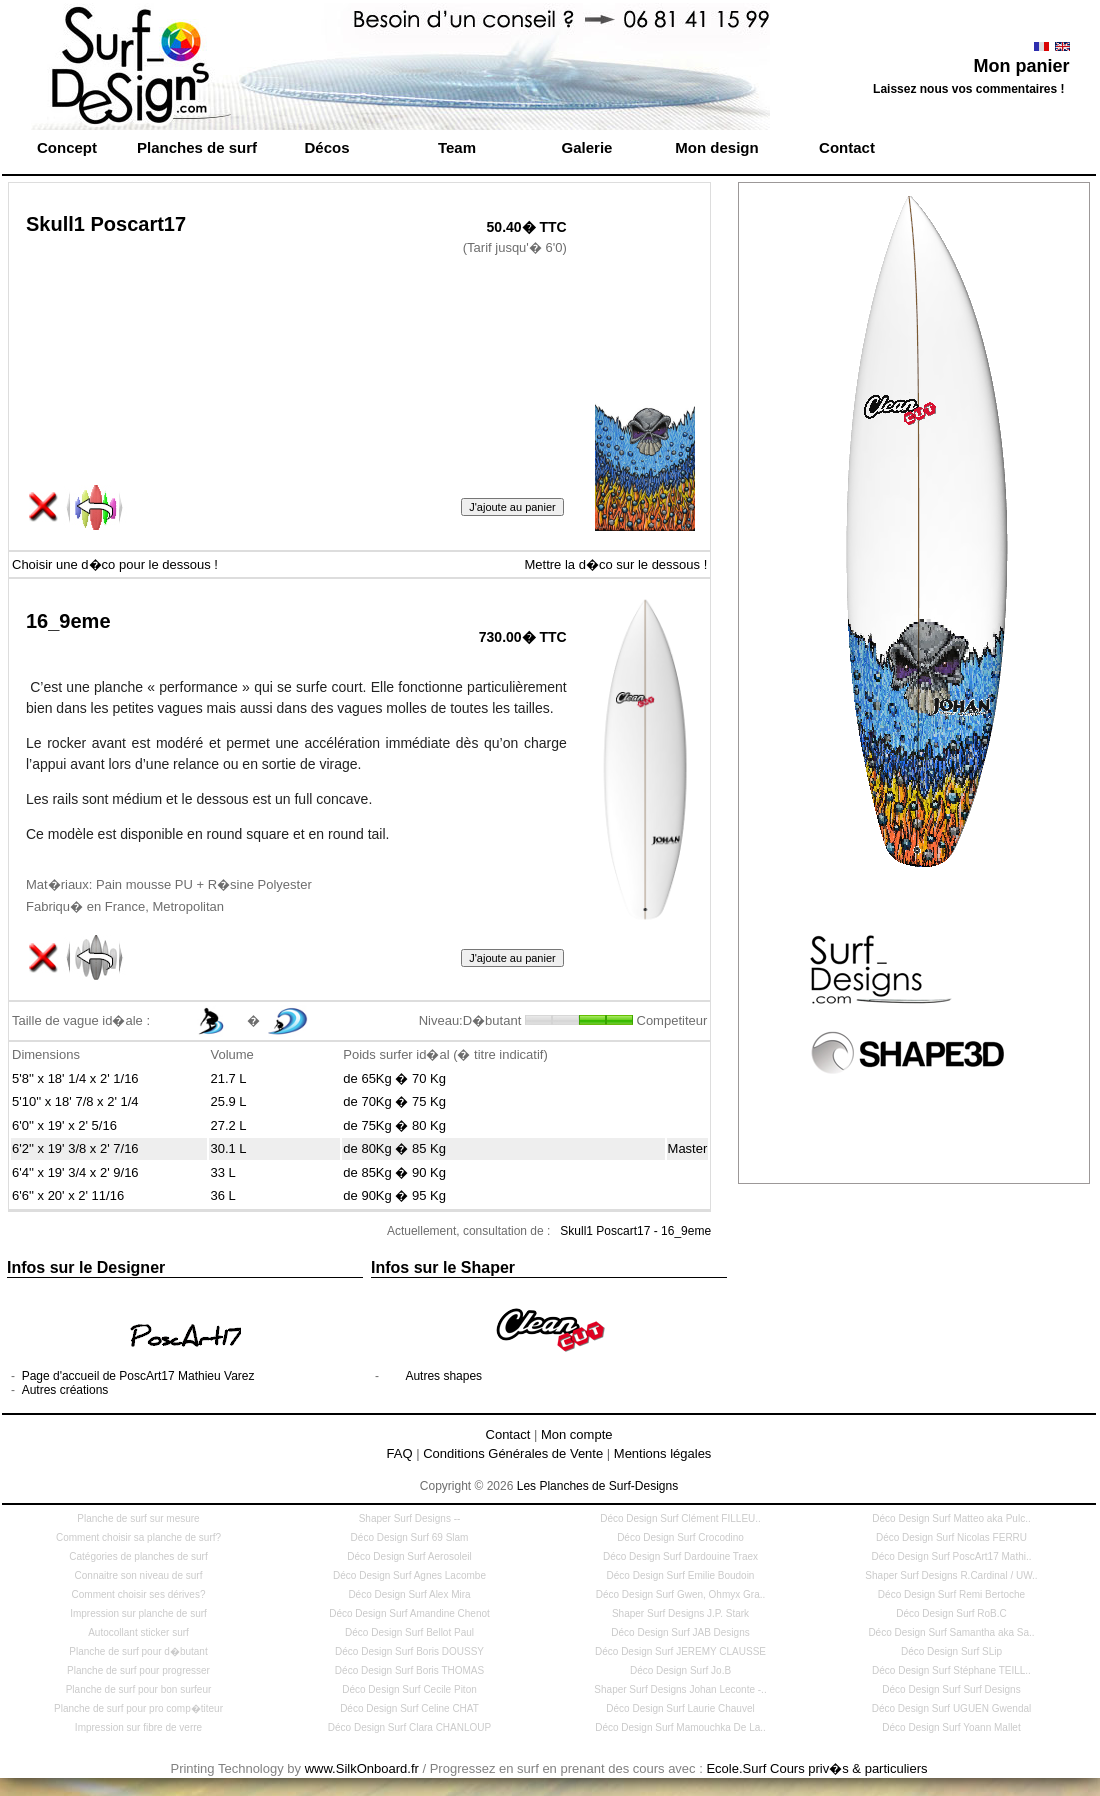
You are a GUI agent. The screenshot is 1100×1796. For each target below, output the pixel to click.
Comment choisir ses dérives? (139, 1594)
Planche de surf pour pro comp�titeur (138, 1708)
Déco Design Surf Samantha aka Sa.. (951, 1632)
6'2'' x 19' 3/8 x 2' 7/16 (75, 1148)
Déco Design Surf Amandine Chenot (409, 1613)
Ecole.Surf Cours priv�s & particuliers (816, 1768)
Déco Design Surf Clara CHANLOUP (409, 1727)
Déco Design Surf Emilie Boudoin (681, 1575)
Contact (847, 147)
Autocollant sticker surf (138, 1632)
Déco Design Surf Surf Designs (951, 1689)
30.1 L (228, 1148)
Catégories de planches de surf (138, 1556)
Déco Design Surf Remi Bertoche (951, 1594)
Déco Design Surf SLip (951, 1651)
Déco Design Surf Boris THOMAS (409, 1670)
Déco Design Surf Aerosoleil (409, 1556)
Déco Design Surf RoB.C (951, 1613)
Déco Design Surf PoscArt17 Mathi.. (951, 1556)
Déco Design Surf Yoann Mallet (951, 1727)
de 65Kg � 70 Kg (394, 1078)
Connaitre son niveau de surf (139, 1575)
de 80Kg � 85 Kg (394, 1148)
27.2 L (228, 1125)
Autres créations (65, 1390)
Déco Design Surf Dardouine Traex (680, 1556)
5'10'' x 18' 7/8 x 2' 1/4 (75, 1101)
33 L (222, 1172)
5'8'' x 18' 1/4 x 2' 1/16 (75, 1078)
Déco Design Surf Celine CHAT (409, 1708)
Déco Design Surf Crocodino (680, 1537)
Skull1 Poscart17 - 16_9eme (635, 1231)
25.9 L (228, 1101)
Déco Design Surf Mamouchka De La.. (680, 1727)
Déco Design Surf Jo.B (680, 1670)
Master (688, 1148)
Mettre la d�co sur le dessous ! (615, 564)
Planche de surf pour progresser (138, 1670)
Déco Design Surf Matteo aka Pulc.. (951, 1518)
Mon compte (577, 1434)
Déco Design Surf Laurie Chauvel (680, 1708)
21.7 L (228, 1078)
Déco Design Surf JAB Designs (680, 1632)
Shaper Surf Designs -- (410, 1518)
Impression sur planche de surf (138, 1613)
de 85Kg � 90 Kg (394, 1172)
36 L (222, 1195)
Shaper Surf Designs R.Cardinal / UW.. (951, 1575)
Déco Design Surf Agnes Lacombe (409, 1575)
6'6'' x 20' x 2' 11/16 (68, 1195)
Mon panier (1021, 66)
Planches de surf (197, 147)
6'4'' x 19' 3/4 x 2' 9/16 (75, 1172)
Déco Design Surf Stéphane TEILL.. (951, 1670)
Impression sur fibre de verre (138, 1727)
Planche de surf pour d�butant (138, 1651)
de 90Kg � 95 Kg (394, 1195)
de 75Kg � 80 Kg (394, 1125)
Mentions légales (663, 1453)
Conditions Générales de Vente (513, 1453)
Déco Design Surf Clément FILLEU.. (680, 1518)
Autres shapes (443, 1376)
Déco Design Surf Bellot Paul (409, 1632)
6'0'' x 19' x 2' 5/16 (64, 1125)
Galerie (587, 147)
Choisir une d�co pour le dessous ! (115, 564)
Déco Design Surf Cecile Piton (409, 1689)
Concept (67, 147)
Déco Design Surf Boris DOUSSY (409, 1651)
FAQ (400, 1453)
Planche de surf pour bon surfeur (139, 1689)
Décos (326, 147)
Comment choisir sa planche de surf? (138, 1537)
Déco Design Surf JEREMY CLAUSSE (680, 1651)
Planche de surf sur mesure (138, 1518)
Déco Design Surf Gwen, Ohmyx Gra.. (681, 1594)
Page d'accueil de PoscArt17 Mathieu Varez (138, 1376)
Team (457, 147)
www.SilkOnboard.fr (362, 1768)
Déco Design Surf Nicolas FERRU (951, 1537)
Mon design (716, 147)
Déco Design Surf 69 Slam (410, 1537)
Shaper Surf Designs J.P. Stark (680, 1613)
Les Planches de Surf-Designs (597, 1486)
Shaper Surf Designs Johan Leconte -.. (680, 1689)
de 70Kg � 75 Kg (394, 1101)
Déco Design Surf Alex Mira (409, 1594)
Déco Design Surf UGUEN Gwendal (952, 1708)
